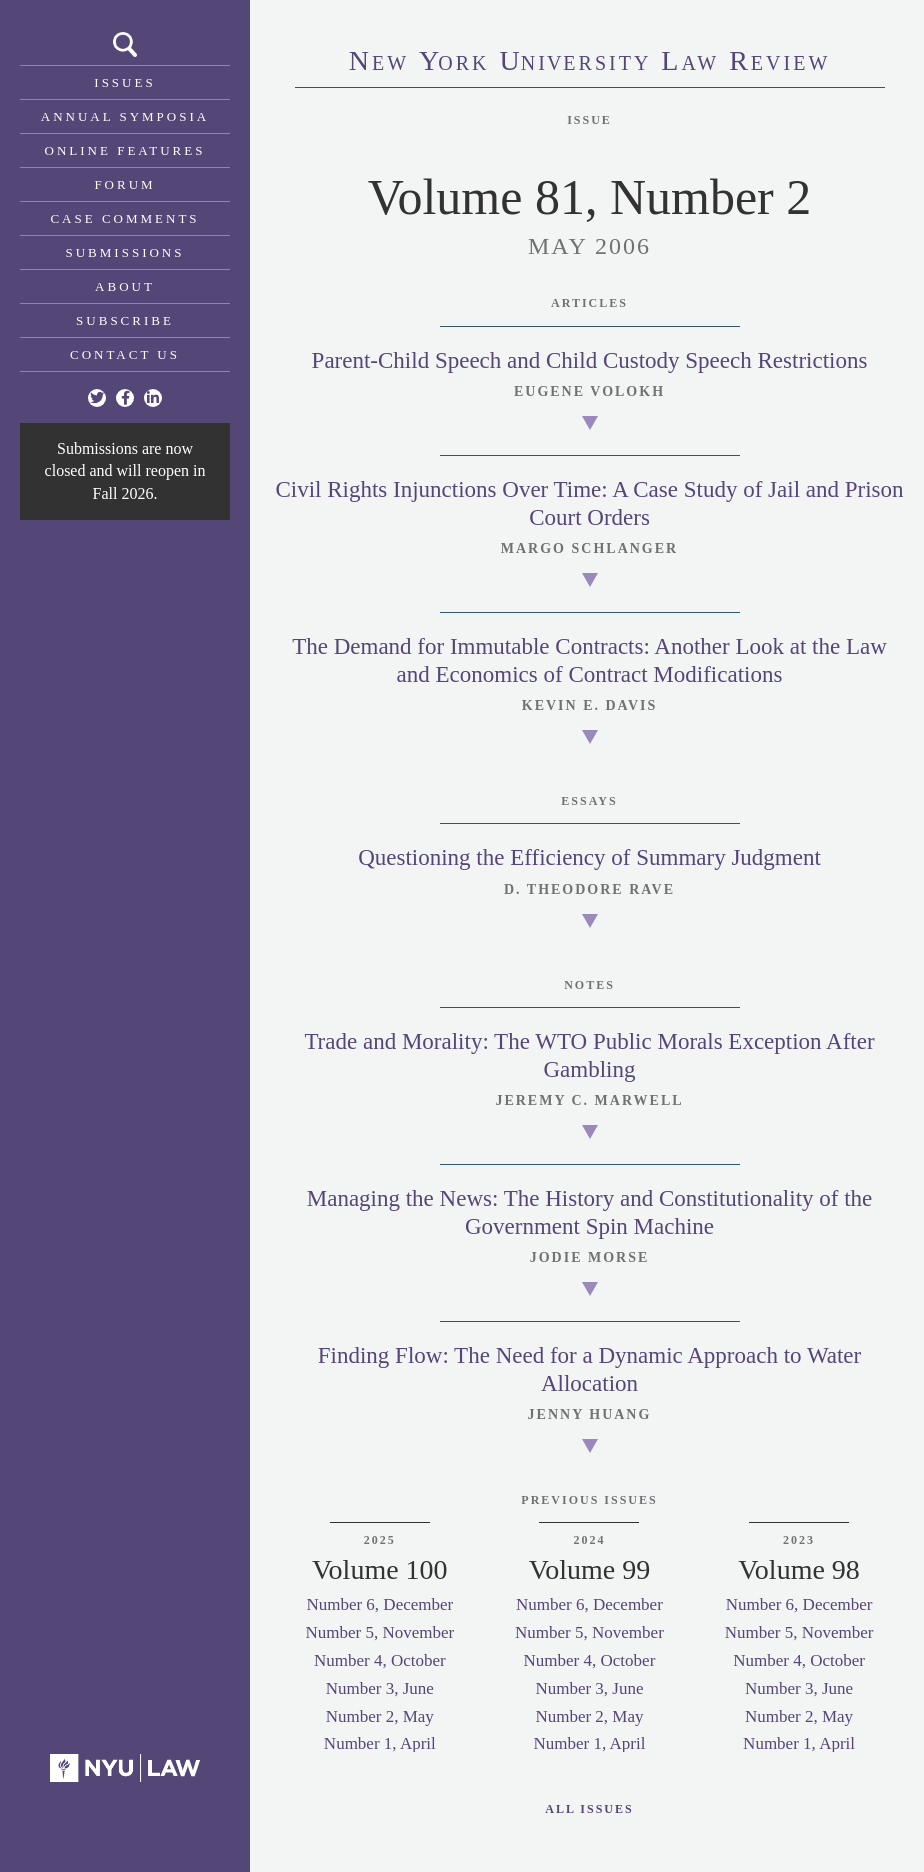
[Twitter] (97, 398)
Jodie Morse (590, 1257)
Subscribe (125, 320)
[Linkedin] (153, 398)
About (125, 286)
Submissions (125, 252)
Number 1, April (380, 1743)
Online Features (125, 150)
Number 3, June (380, 1688)
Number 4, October (380, 1660)
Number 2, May (380, 1716)
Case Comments (124, 218)
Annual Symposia (125, 116)
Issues (124, 82)
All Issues (589, 1809)
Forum (124, 184)
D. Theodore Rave (589, 889)
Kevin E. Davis (590, 705)
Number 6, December (379, 1604)
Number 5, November (379, 1632)
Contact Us (125, 354)
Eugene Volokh (589, 391)
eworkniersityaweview (590, 63)
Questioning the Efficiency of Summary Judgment (589, 857)
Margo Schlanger (589, 548)
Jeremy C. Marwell (589, 1100)
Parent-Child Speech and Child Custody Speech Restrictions (590, 360)
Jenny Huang (590, 1414)
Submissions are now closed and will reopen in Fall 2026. (125, 471)
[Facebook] (125, 398)
